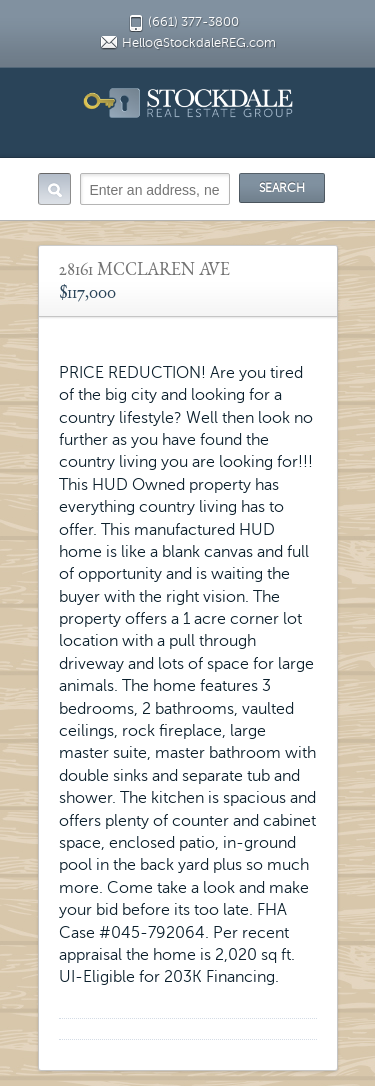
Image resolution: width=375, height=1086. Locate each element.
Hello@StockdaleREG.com (199, 43)
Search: (54, 189)
